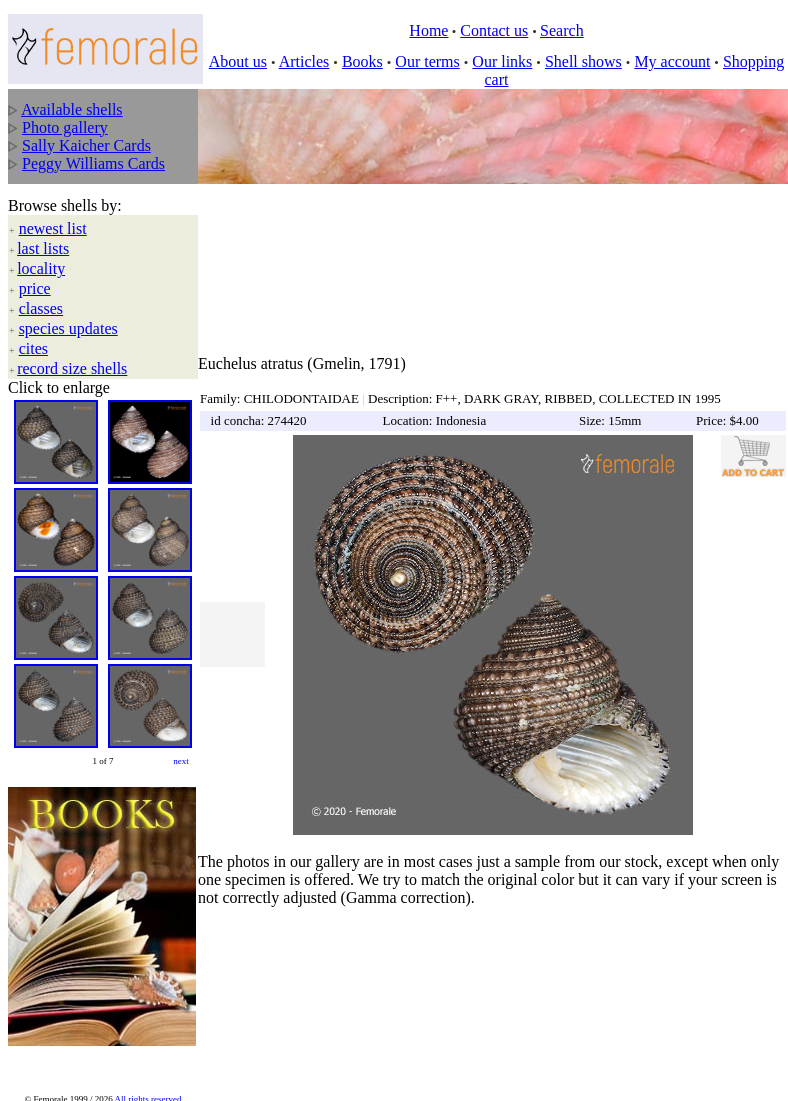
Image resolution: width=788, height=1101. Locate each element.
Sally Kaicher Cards (86, 145)
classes (41, 308)
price (35, 288)
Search (562, 30)
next (181, 761)
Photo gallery (65, 127)
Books (362, 61)
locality (41, 268)
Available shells (71, 109)
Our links (502, 61)
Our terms (427, 61)
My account (672, 61)
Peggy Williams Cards (93, 163)
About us (238, 61)
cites (33, 348)
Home (428, 30)
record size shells (72, 368)
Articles (304, 61)
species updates (68, 328)
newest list (53, 228)
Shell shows (583, 61)
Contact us (494, 30)
